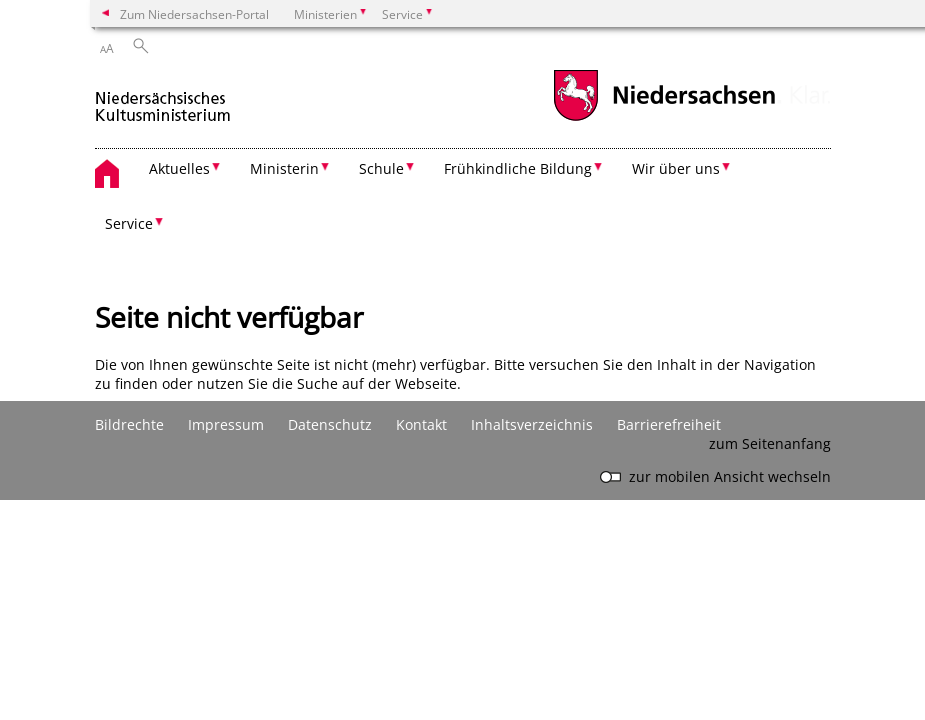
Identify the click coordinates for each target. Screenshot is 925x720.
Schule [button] (381, 168)
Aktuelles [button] (179, 168)
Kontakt (421, 424)
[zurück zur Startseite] (163, 98)
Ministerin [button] (284, 168)
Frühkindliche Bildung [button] (518, 168)
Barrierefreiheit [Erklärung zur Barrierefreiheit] (669, 424)
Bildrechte (129, 424)
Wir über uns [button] (676, 168)
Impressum (226, 424)
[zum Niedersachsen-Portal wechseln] (664, 118)
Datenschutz (330, 424)
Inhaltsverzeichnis (532, 424)
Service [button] (129, 223)
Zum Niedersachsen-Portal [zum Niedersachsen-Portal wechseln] (194, 14)
